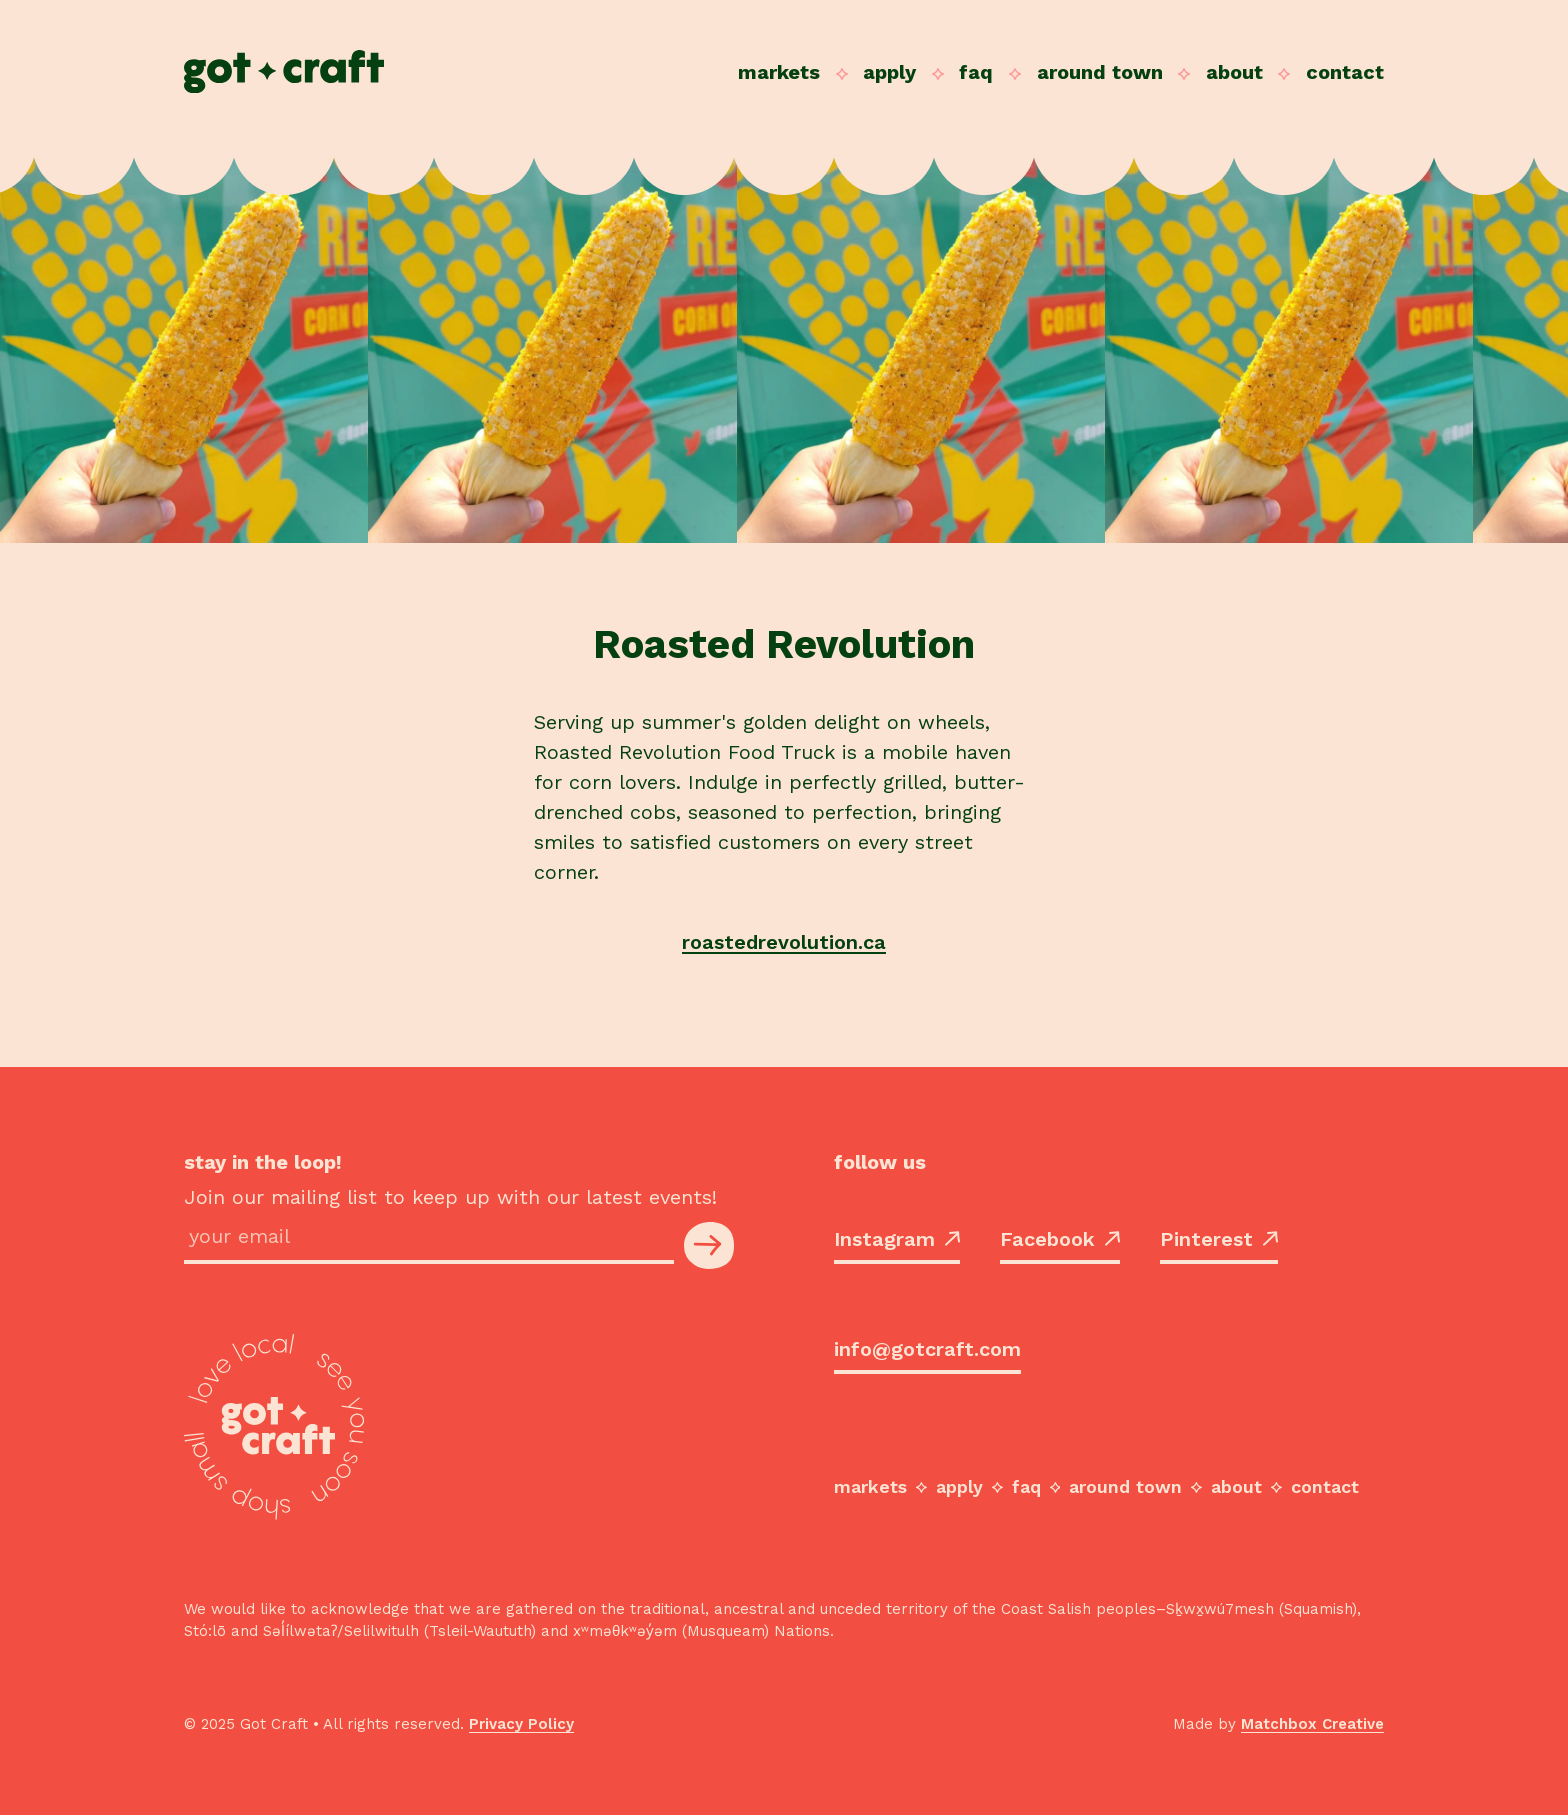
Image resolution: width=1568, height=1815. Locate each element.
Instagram (897, 1239)
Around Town (1100, 72)
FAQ (976, 72)
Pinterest (1219, 1239)
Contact (1345, 72)
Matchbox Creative (1312, 1724)
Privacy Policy (521, 1724)
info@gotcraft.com (927, 1349)
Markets (779, 72)
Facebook (1060, 1239)
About (1234, 72)
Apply (889, 72)
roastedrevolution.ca (784, 942)
